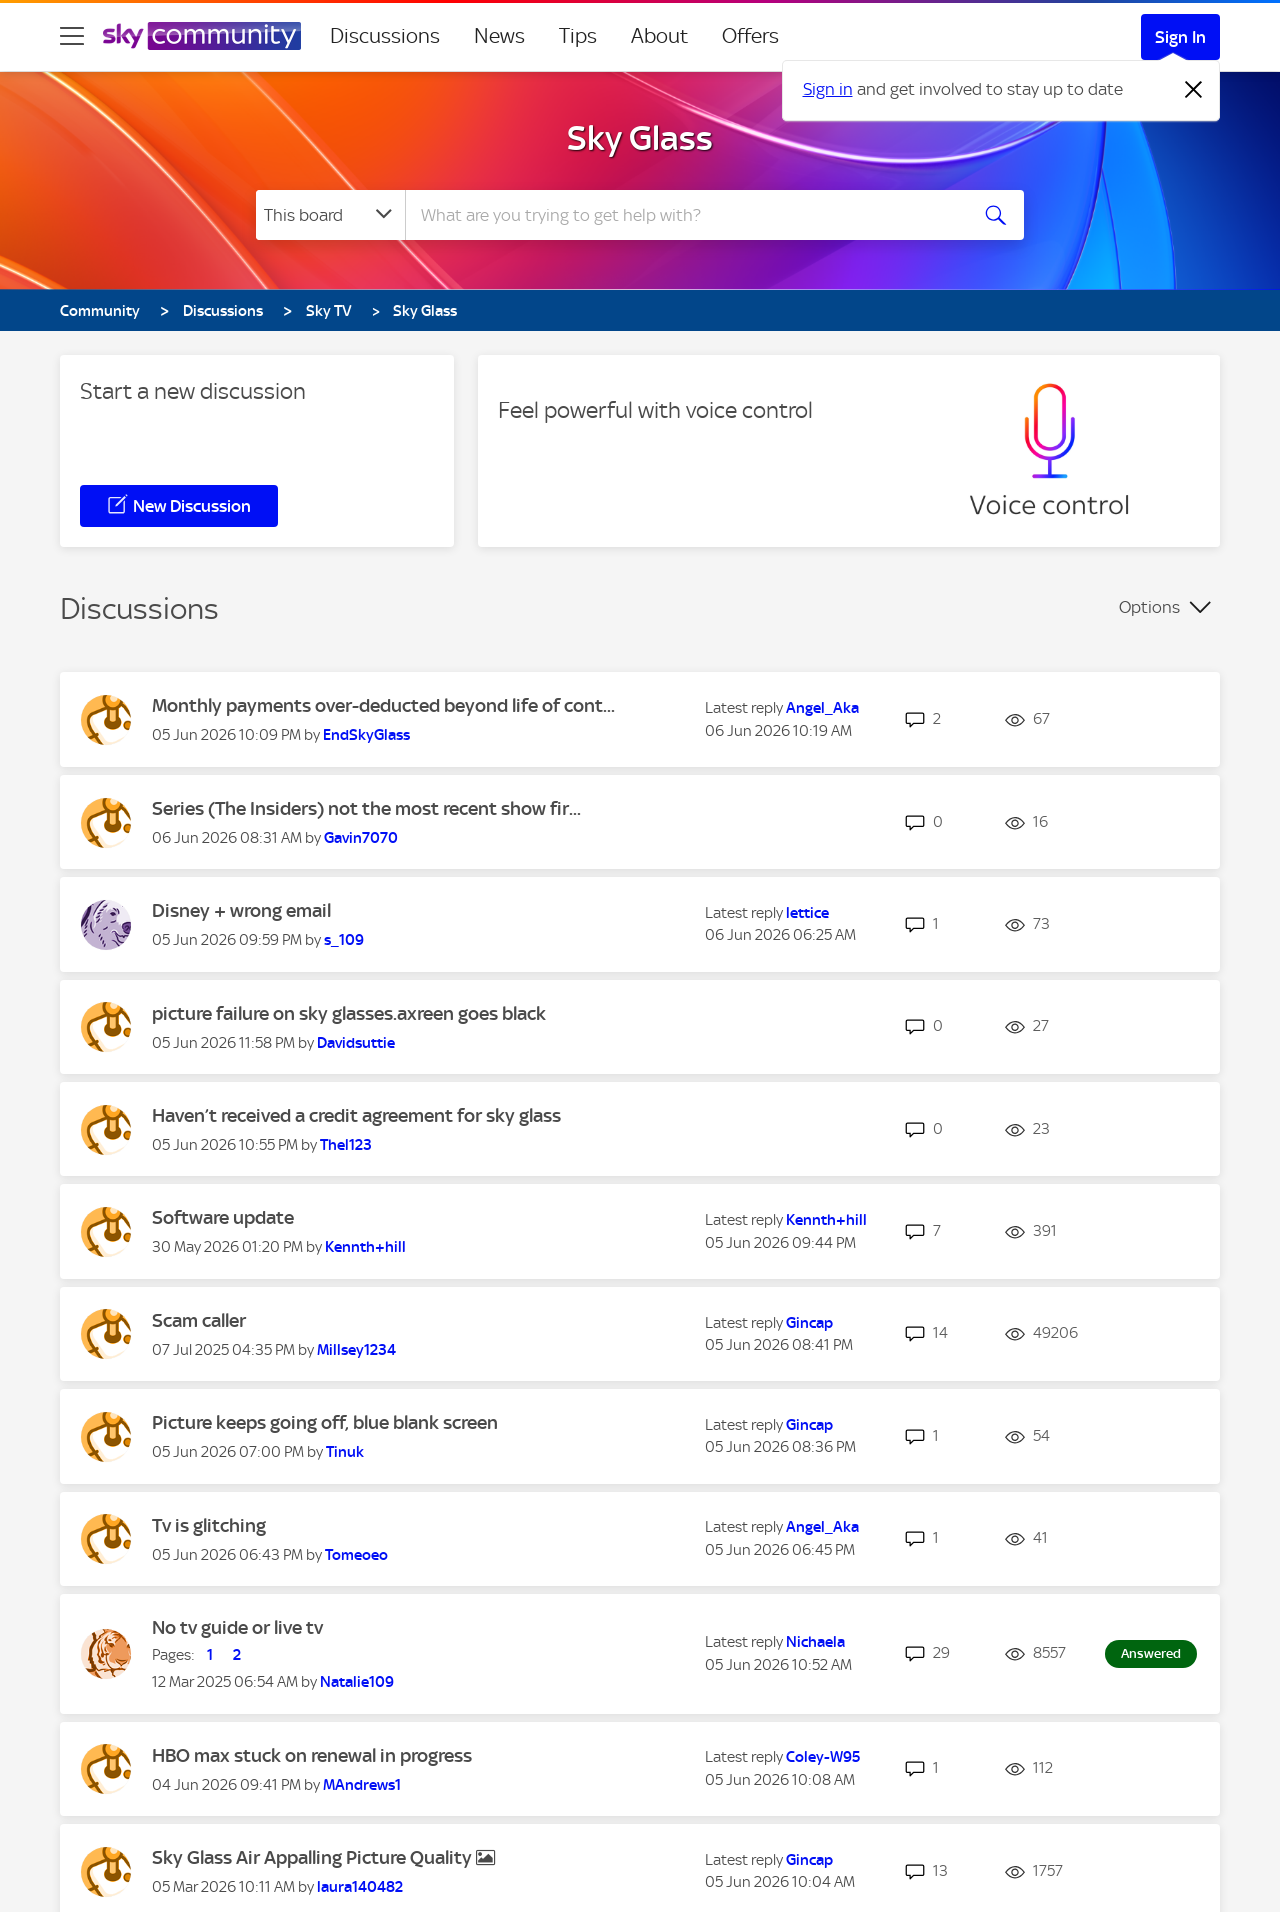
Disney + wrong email (241, 910)
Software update (223, 1217)
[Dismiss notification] (1194, 90)
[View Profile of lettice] (807, 913)
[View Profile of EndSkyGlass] (366, 735)
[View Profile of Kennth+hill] (365, 1247)
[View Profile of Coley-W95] (823, 1757)
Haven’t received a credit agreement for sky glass (356, 1115)
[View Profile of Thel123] (346, 1145)
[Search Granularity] (330, 215)
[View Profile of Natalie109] (357, 1682)
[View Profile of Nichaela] (815, 1642)
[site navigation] (72, 36)
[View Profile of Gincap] (809, 1323)
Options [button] (1149, 607)
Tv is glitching (209, 1525)
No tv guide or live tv (237, 1627)
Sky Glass (640, 138)
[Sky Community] (202, 36)
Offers (750, 36)
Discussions (385, 36)
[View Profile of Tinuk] (345, 1452)
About (659, 36)
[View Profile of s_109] (344, 940)
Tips (578, 36)
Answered (1151, 1653)
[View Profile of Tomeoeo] (356, 1555)
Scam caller (199, 1320)
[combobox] (684, 215)
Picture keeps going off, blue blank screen (325, 1422)
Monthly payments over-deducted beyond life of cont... (383, 705)
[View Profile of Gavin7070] (361, 838)
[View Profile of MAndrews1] (362, 1785)
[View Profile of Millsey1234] (356, 1350)
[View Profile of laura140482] (360, 1887)
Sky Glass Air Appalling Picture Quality (314, 1857)
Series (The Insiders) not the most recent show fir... (366, 808)
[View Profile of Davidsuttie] (356, 1043)
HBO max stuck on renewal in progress (312, 1755)
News (499, 36)
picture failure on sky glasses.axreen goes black (349, 1013)
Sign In (1180, 37)
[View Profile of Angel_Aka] (822, 708)
